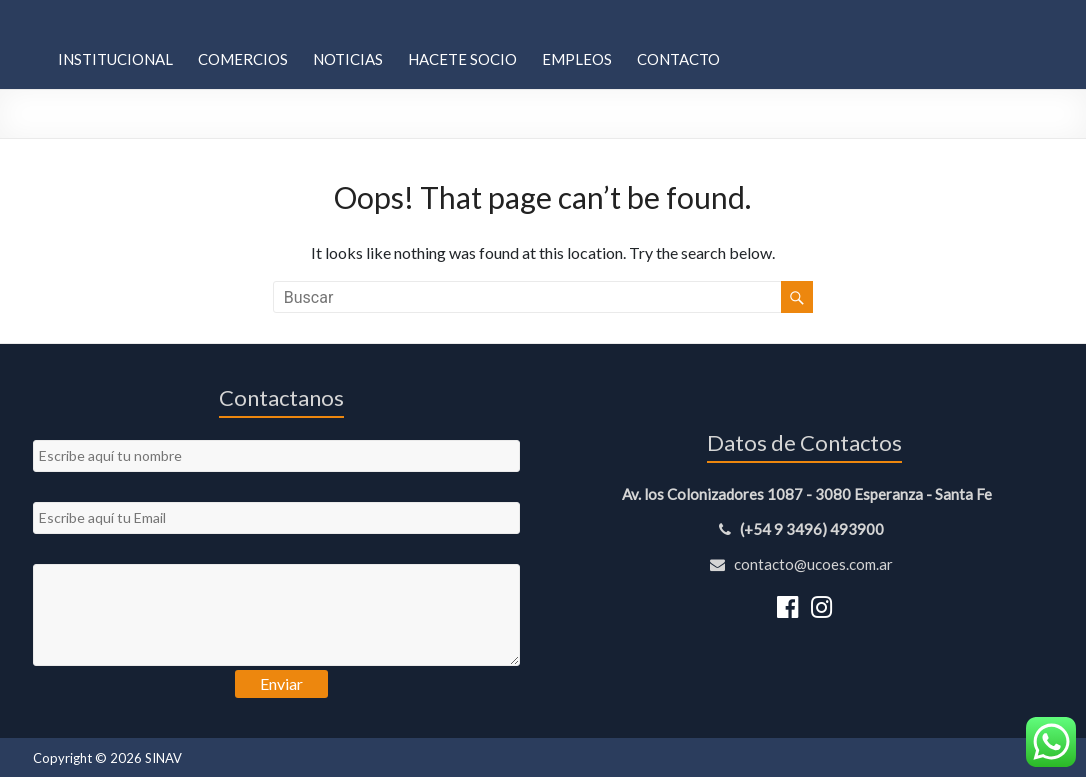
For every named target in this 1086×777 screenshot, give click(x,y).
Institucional (115, 59)
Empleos (577, 59)
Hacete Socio (462, 59)
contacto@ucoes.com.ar (804, 564)
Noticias (348, 59)
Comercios (243, 59)
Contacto (678, 59)
